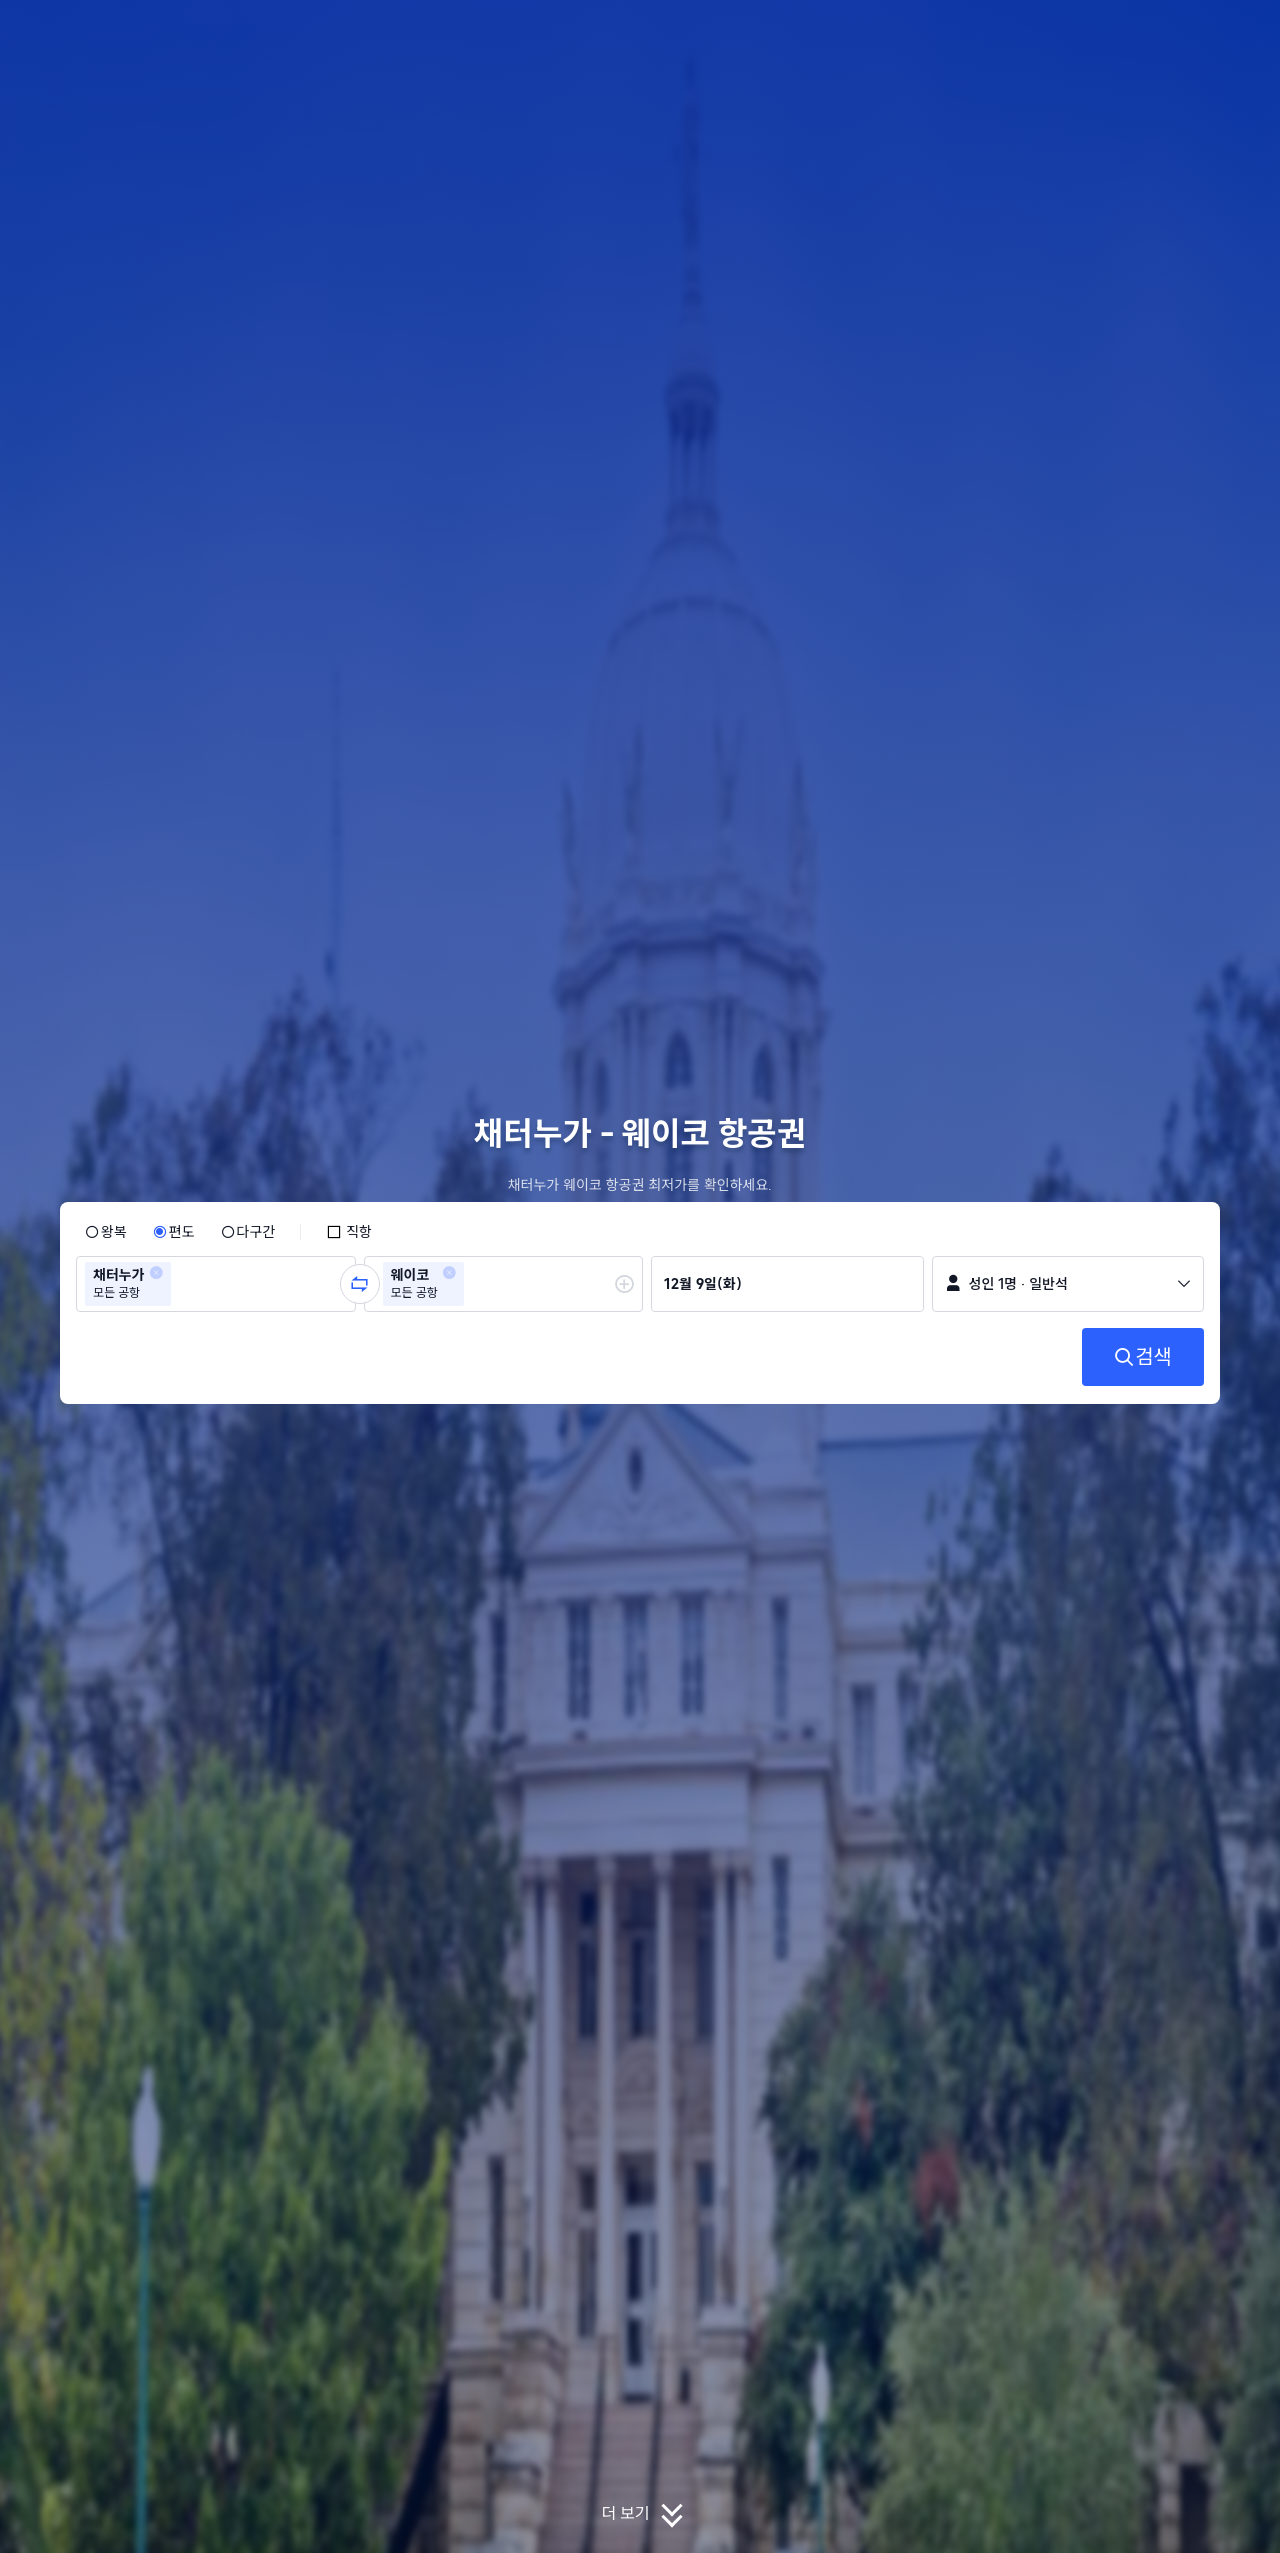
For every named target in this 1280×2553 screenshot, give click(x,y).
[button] (1146, 33)
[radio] (106, 1232)
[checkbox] (349, 1232)
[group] (216, 1284)
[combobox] (182, 1284)
